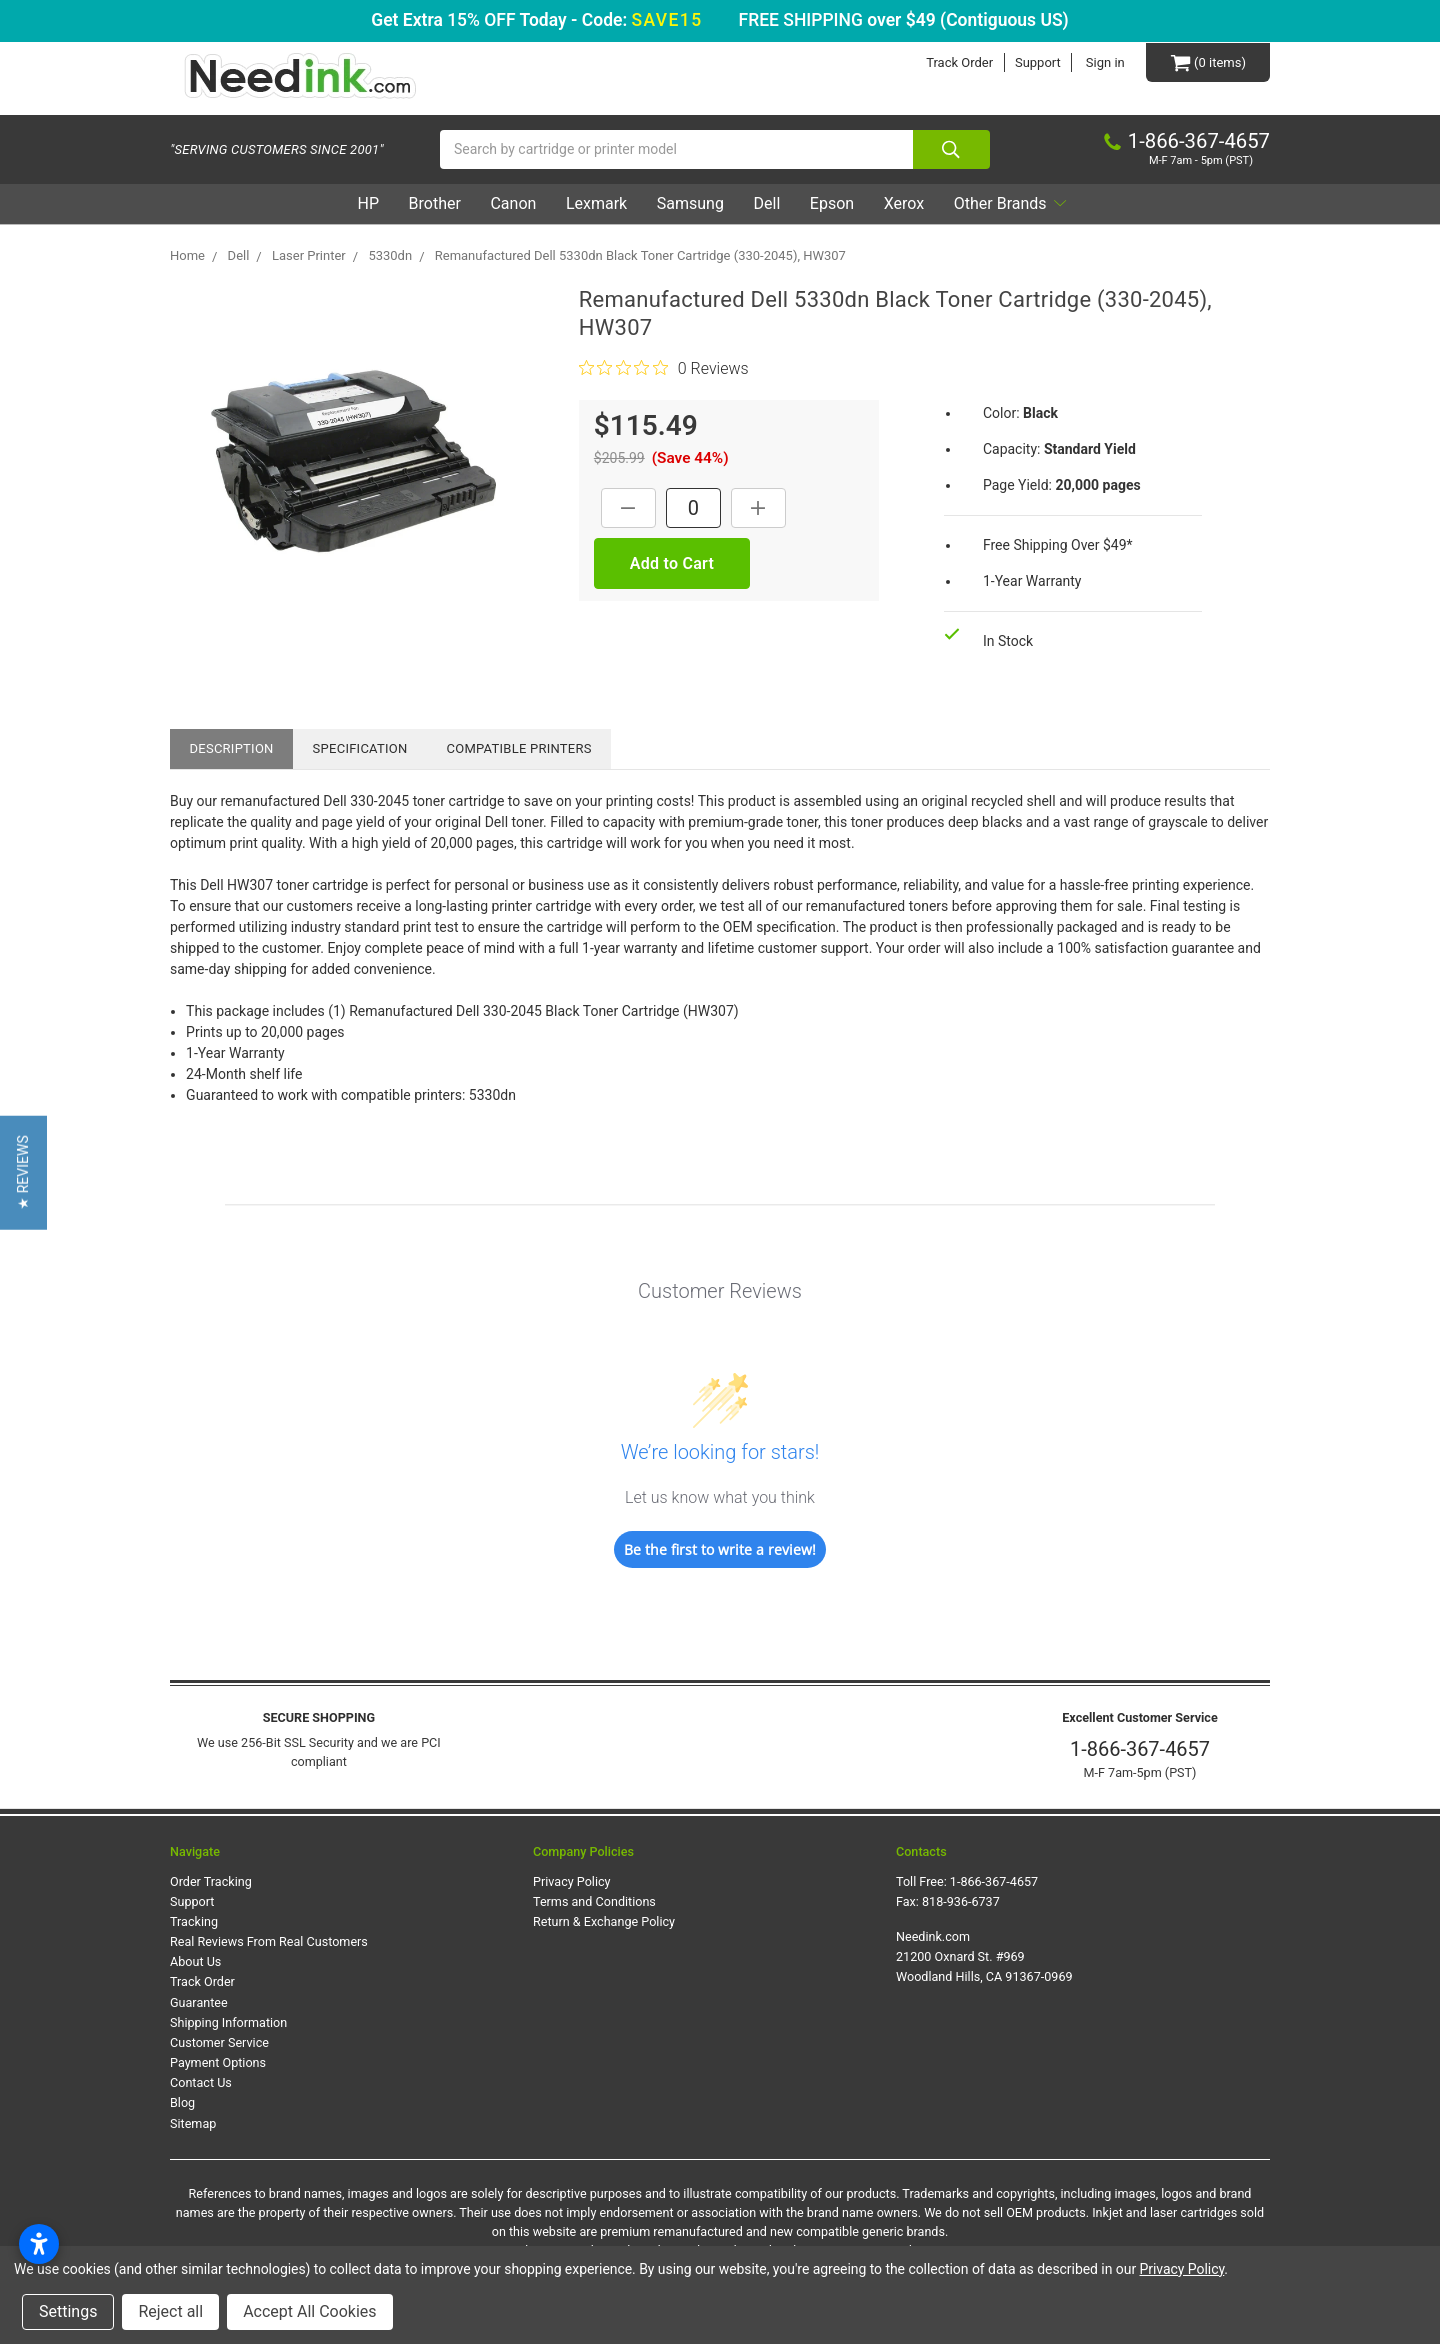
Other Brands (1010, 203)
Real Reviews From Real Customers (269, 1941)
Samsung (689, 203)
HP (368, 203)
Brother (434, 203)
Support (1038, 62)
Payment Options (218, 2062)
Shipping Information (228, 2022)
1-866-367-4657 (1140, 1749)
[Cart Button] (1208, 62)
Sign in (1105, 62)
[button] (23, 1172)
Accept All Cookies (309, 2311)
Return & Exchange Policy (604, 1921)
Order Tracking (211, 1881)
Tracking (194, 1921)
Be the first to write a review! (720, 1549)
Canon (513, 203)
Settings (68, 2311)
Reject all (170, 2311)
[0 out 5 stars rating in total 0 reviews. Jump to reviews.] (664, 368)
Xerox (903, 203)
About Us (195, 1961)
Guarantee (199, 2002)
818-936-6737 (961, 1901)
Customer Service (219, 2042)
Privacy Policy (572, 1881)
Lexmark (596, 203)
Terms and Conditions (594, 1901)
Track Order (959, 62)
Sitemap (193, 2123)
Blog (182, 2102)
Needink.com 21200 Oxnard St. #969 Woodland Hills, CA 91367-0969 (984, 1956)
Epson (831, 203)
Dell (766, 203)
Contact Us (201, 2082)
